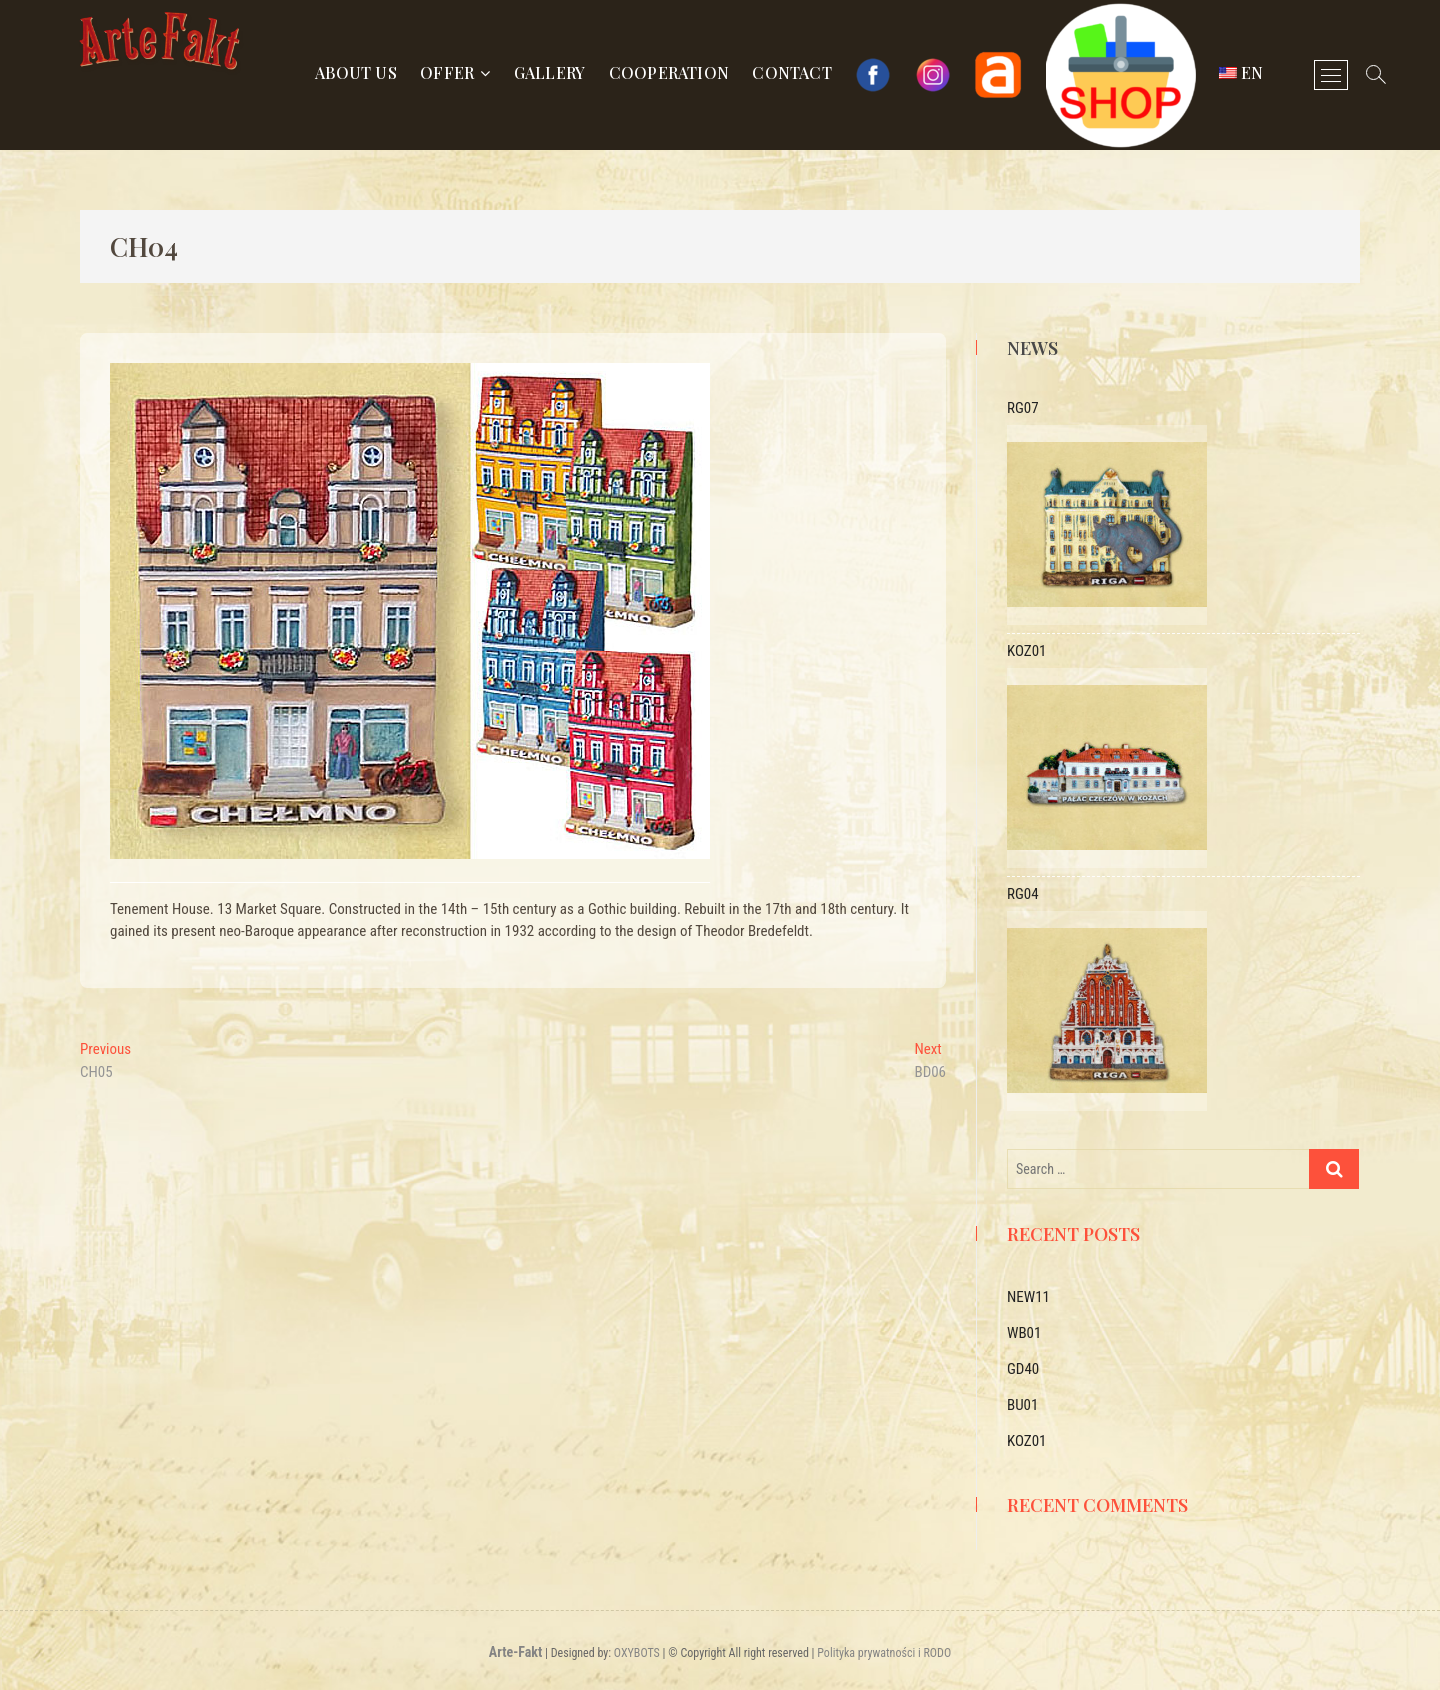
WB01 (1024, 1333)
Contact (791, 72)
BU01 (1022, 1405)
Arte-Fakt (515, 1652)
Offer (447, 72)
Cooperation (669, 72)
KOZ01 (1026, 1441)
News (1032, 348)
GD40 (1023, 1369)
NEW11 (1028, 1297)
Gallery (549, 72)
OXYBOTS (637, 1653)
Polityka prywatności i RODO (884, 1653)
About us (356, 72)
